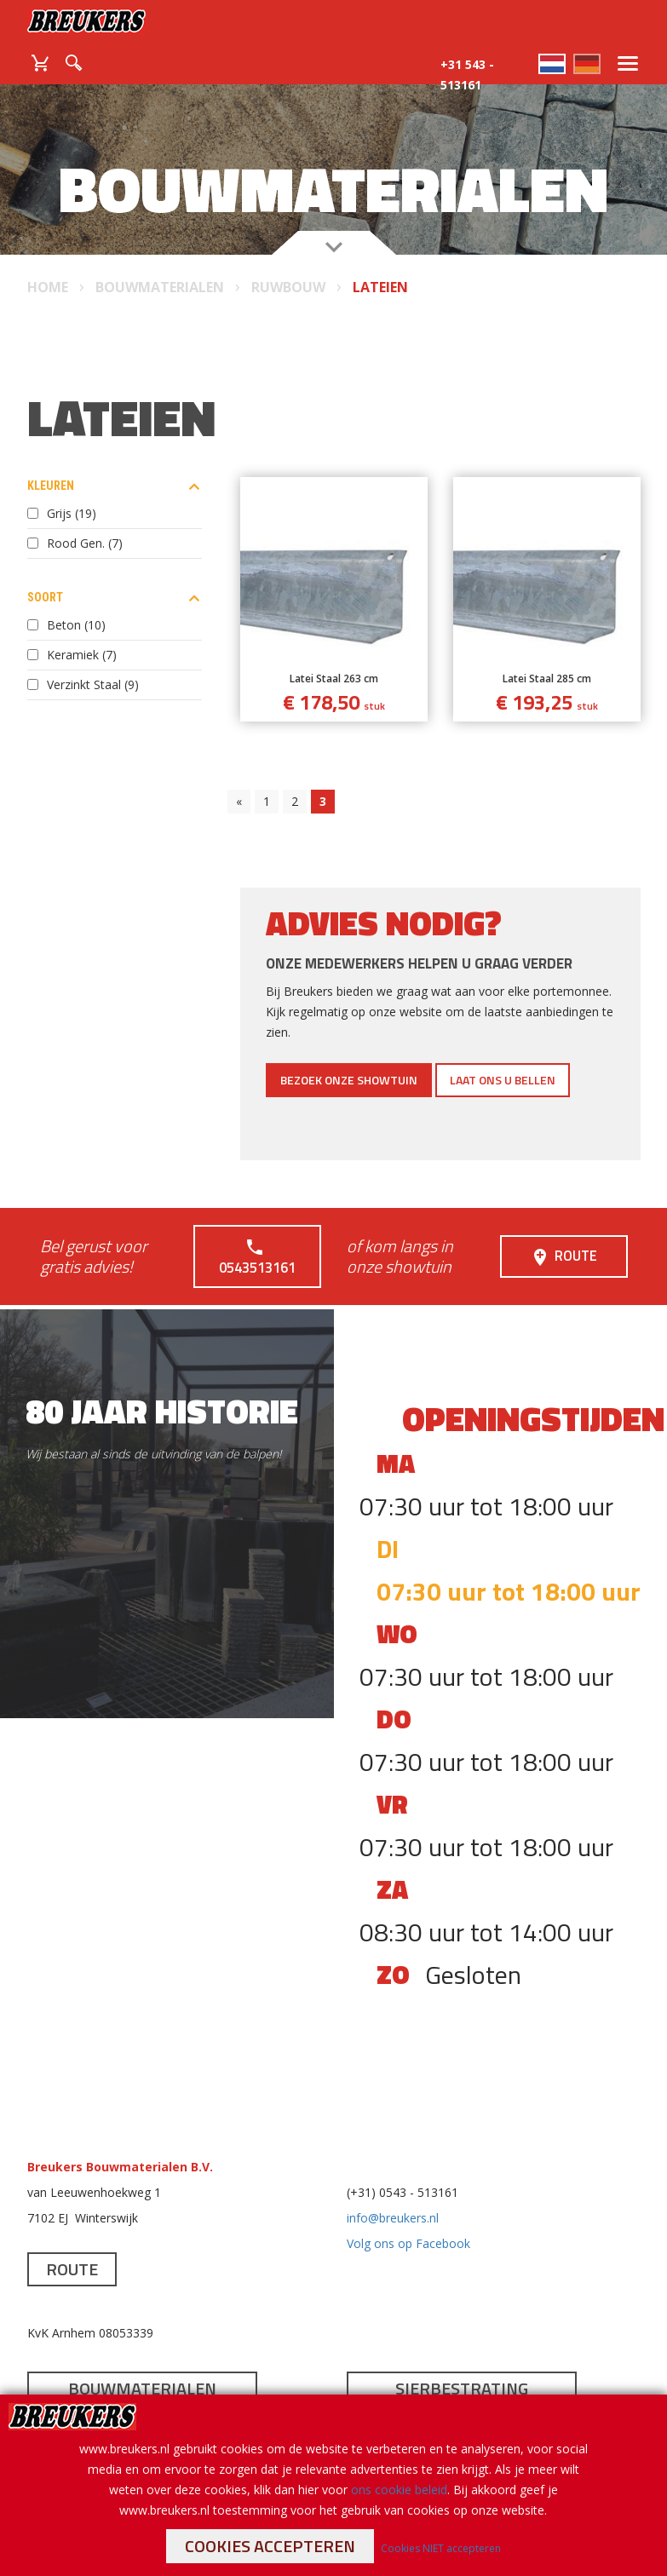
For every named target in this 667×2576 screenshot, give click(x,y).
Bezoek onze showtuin (348, 1080)
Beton (76, 625)
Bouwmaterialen (142, 2367)
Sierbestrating (461, 2367)
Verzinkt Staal (93, 684)
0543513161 (256, 1245)
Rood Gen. (85, 543)
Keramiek (82, 655)
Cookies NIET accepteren (441, 2548)
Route (564, 1245)
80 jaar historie (162, 1390)
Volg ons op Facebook (408, 2222)
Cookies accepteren (270, 2546)
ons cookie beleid (399, 2489)
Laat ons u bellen (502, 1080)
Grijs (71, 513)
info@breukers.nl (393, 2196)
